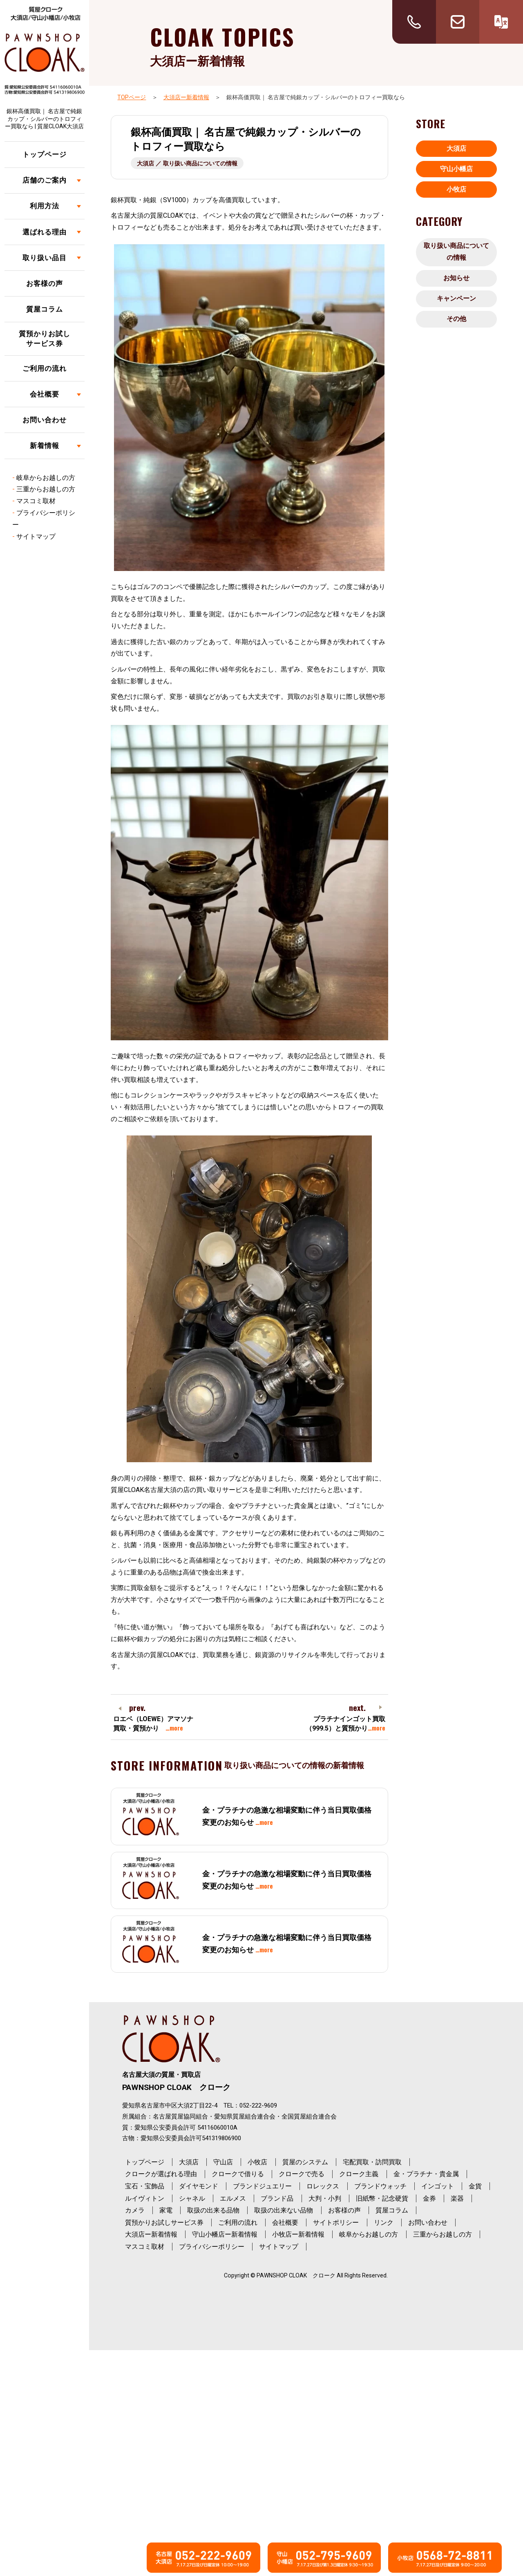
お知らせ (456, 278)
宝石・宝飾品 (144, 2186)
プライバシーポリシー (211, 2246)
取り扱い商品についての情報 (456, 251)
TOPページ (131, 97)
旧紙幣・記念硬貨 (382, 2198)
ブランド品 (277, 2198)
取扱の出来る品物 (213, 2210)
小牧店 (456, 189)
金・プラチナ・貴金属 (426, 2174)
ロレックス (322, 2186)
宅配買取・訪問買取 (372, 2162)
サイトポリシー (336, 2222)
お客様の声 (44, 283)
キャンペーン (456, 298)
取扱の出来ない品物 (283, 2210)
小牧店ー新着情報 (298, 2234)
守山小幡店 (456, 169)
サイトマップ (36, 536)
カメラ (135, 2210)
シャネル (192, 2198)
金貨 (475, 2186)
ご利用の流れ (44, 368)
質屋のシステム (305, 2162)
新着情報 (44, 446)
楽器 (457, 2198)
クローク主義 (358, 2174)
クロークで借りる (238, 2174)
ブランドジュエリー (262, 2186)
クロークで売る (301, 2174)
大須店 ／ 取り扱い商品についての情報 (187, 163)
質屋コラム (44, 309)
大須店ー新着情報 (186, 97)
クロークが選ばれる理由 (161, 2174)
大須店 (456, 148)
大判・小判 (324, 2198)
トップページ (44, 154)
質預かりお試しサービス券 (44, 339)
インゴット (437, 2186)
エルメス (233, 2198)
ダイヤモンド (198, 2186)
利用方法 (44, 206)
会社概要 (44, 394)
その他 (456, 319)
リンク (383, 2222)
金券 (429, 2198)
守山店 (223, 2162)
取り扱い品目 (44, 258)
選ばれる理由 (44, 232)
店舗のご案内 (44, 180)
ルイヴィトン (144, 2198)
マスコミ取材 (36, 501)
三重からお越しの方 (45, 489)
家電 (165, 2210)
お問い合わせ (44, 420)
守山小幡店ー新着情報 (224, 2234)
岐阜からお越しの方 (45, 478)
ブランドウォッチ (380, 2186)
